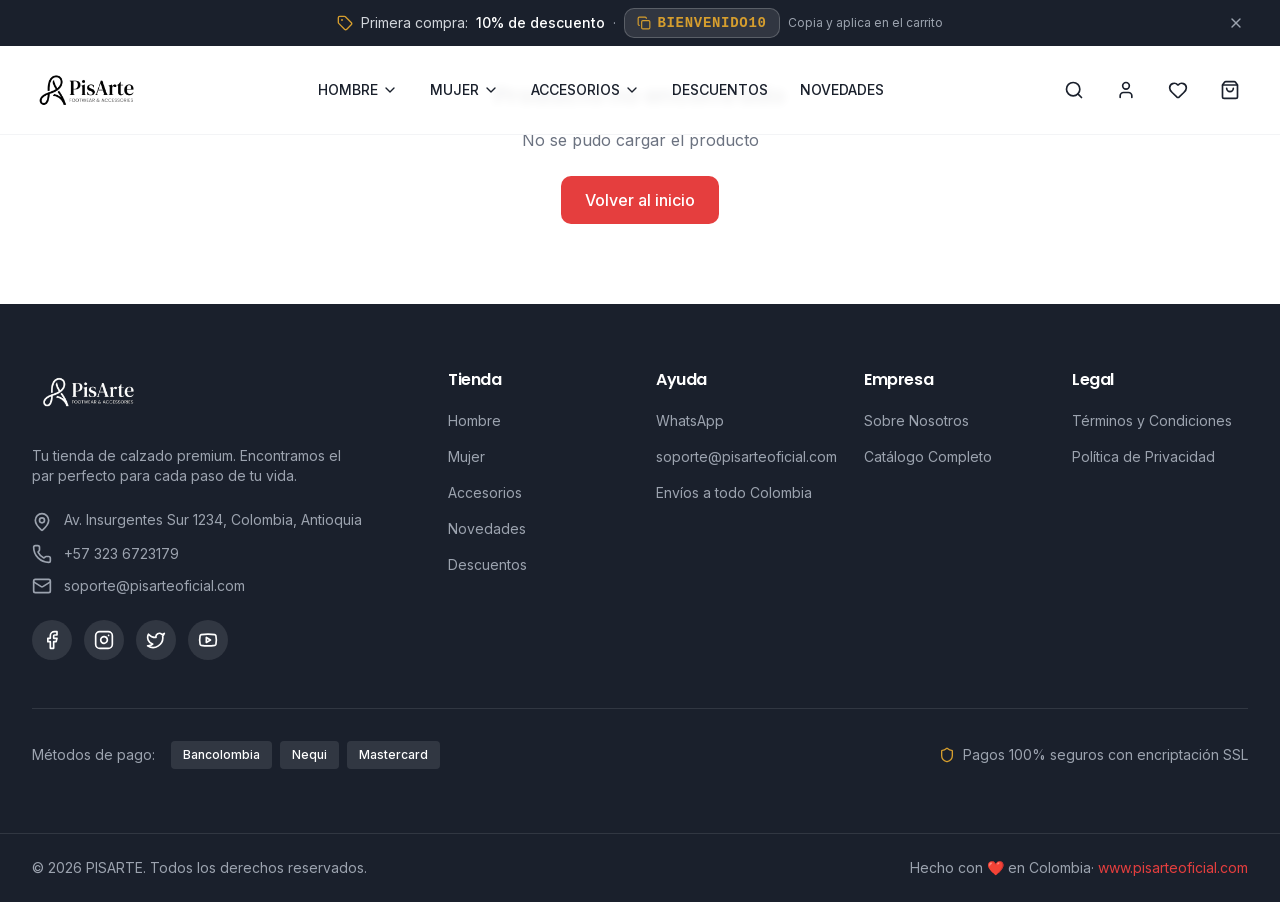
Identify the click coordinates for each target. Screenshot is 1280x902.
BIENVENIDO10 (701, 23)
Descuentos (487, 564)
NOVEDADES (842, 89)
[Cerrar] (1236, 23)
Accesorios (485, 492)
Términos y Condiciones (1152, 420)
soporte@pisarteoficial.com (746, 456)
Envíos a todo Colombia (734, 492)
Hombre (474, 420)
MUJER (464, 89)
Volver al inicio (640, 200)
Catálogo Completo (928, 456)
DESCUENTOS (720, 89)
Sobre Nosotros (916, 420)
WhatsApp (690, 420)
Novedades (487, 528)
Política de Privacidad (1143, 456)
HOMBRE (358, 89)
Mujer (466, 456)
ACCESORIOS (585, 89)
